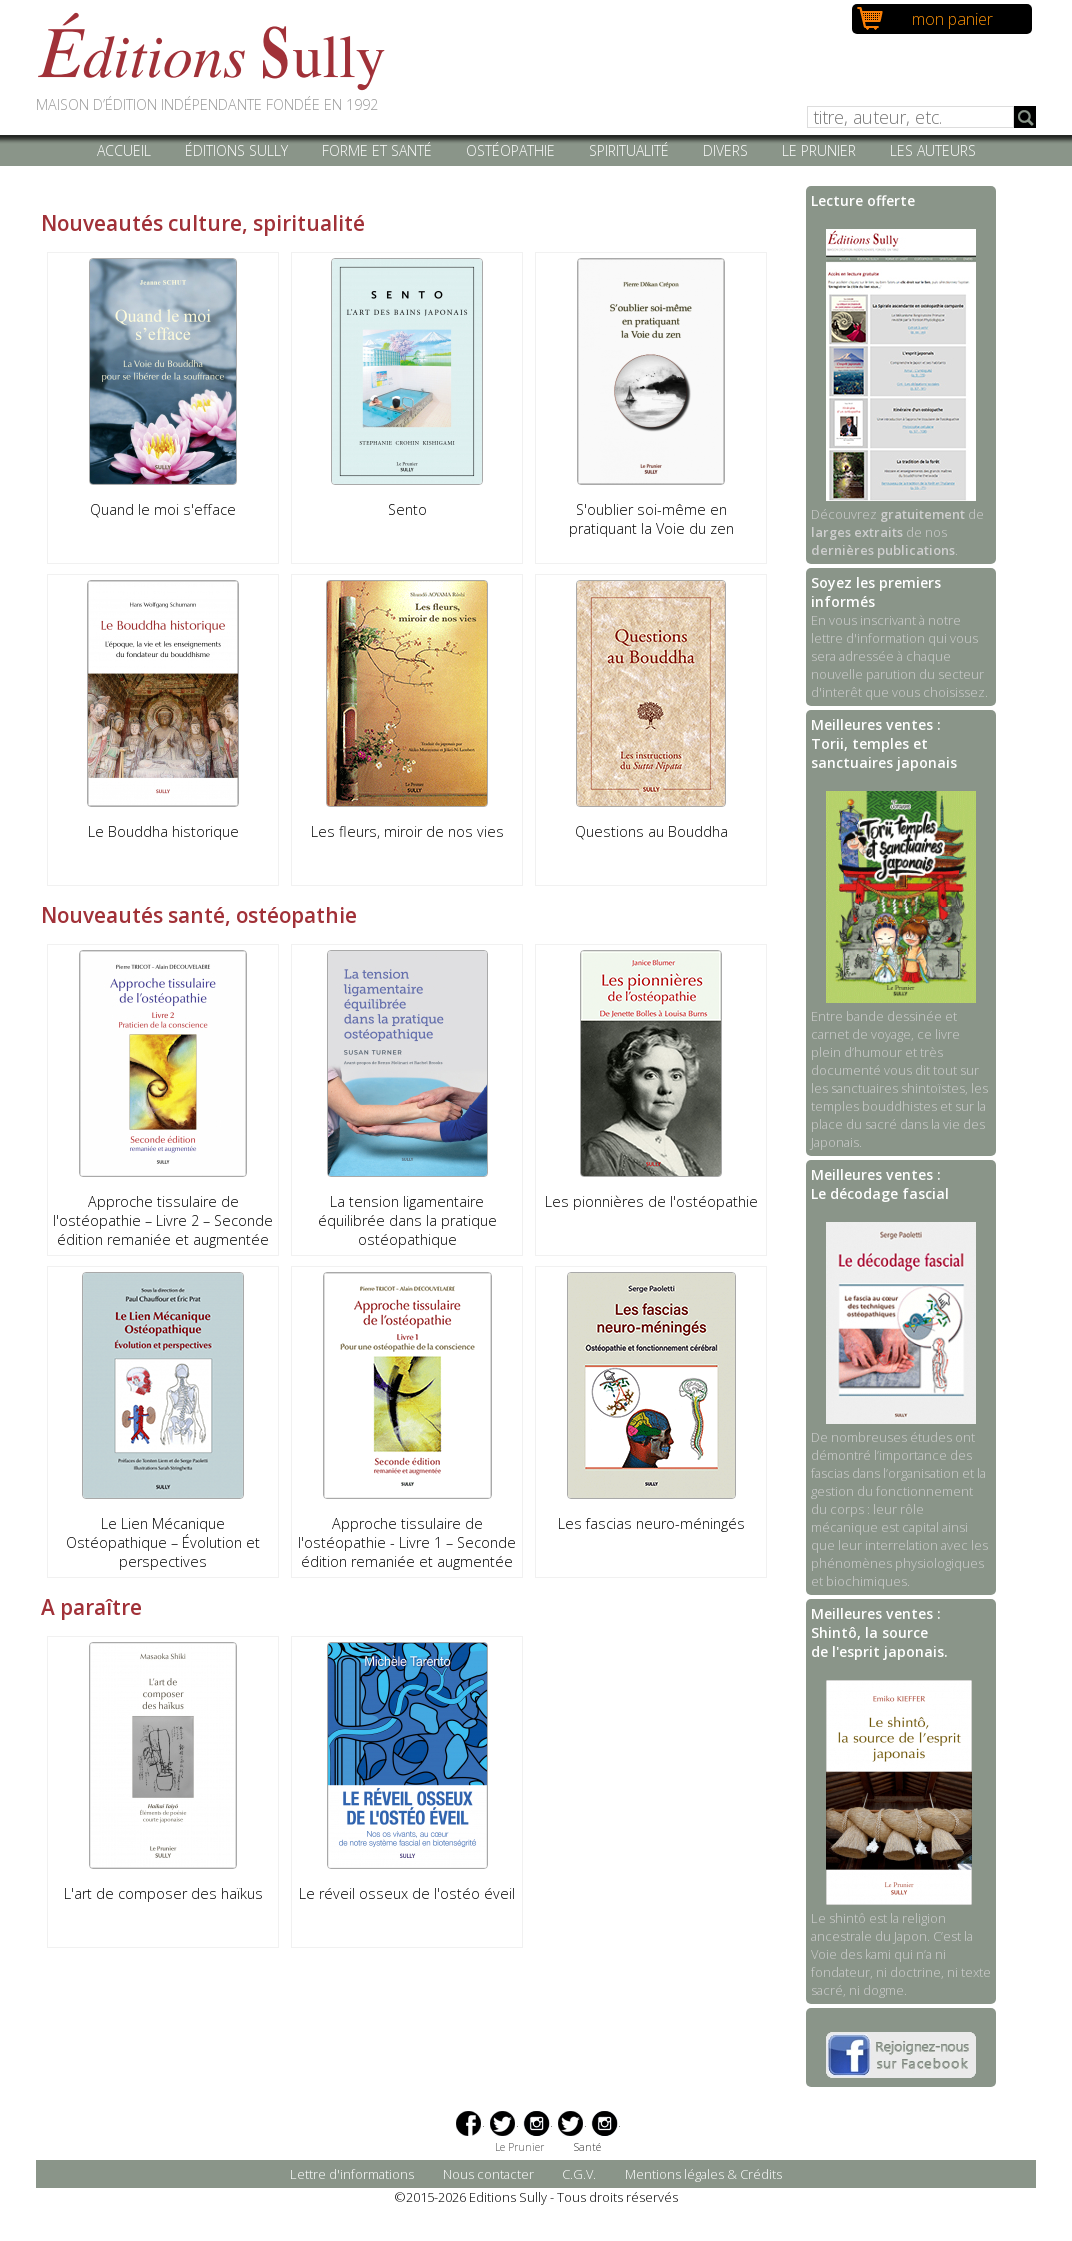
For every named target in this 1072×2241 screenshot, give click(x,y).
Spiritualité (629, 150)
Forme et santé (377, 150)
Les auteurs (933, 150)
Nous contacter (488, 2174)
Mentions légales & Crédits (703, 2174)
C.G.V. (579, 2174)
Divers (725, 150)
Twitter (502, 2123)
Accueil (124, 150)
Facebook (468, 2123)
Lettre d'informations (352, 2174)
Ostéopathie (510, 150)
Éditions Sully (236, 150)
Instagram (536, 2123)
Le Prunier (819, 150)
